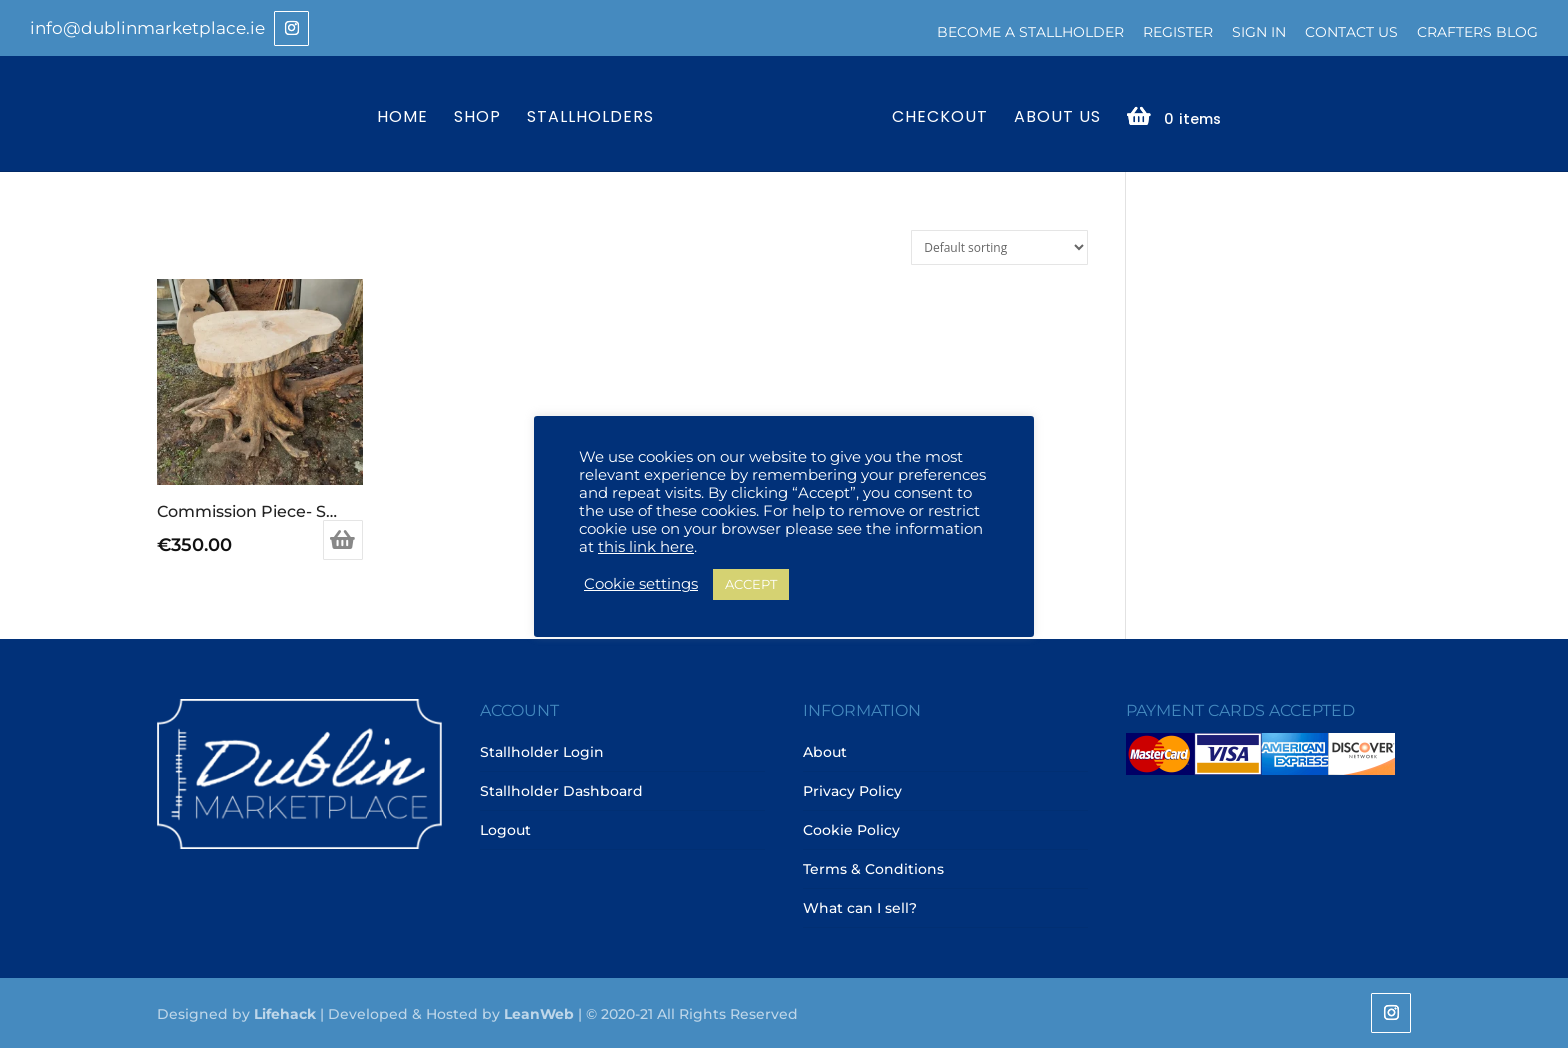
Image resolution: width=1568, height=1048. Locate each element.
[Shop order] (999, 247)
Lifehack (285, 1014)
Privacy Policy (852, 791)
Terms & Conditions (873, 869)
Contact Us (1351, 32)
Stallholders (590, 118)
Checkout (940, 118)
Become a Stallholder (1030, 32)
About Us (1057, 118)
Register (1178, 32)
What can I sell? (860, 908)
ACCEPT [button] (751, 584)
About (825, 752)
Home (402, 118)
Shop (477, 118)
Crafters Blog (1477, 32)
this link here (646, 547)
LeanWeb (539, 1014)
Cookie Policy (851, 830)
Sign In (1259, 32)
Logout (505, 830)
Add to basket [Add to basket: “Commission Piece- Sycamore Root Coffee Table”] (343, 540)
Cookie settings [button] (641, 584)
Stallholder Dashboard (561, 791)
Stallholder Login (542, 752)
